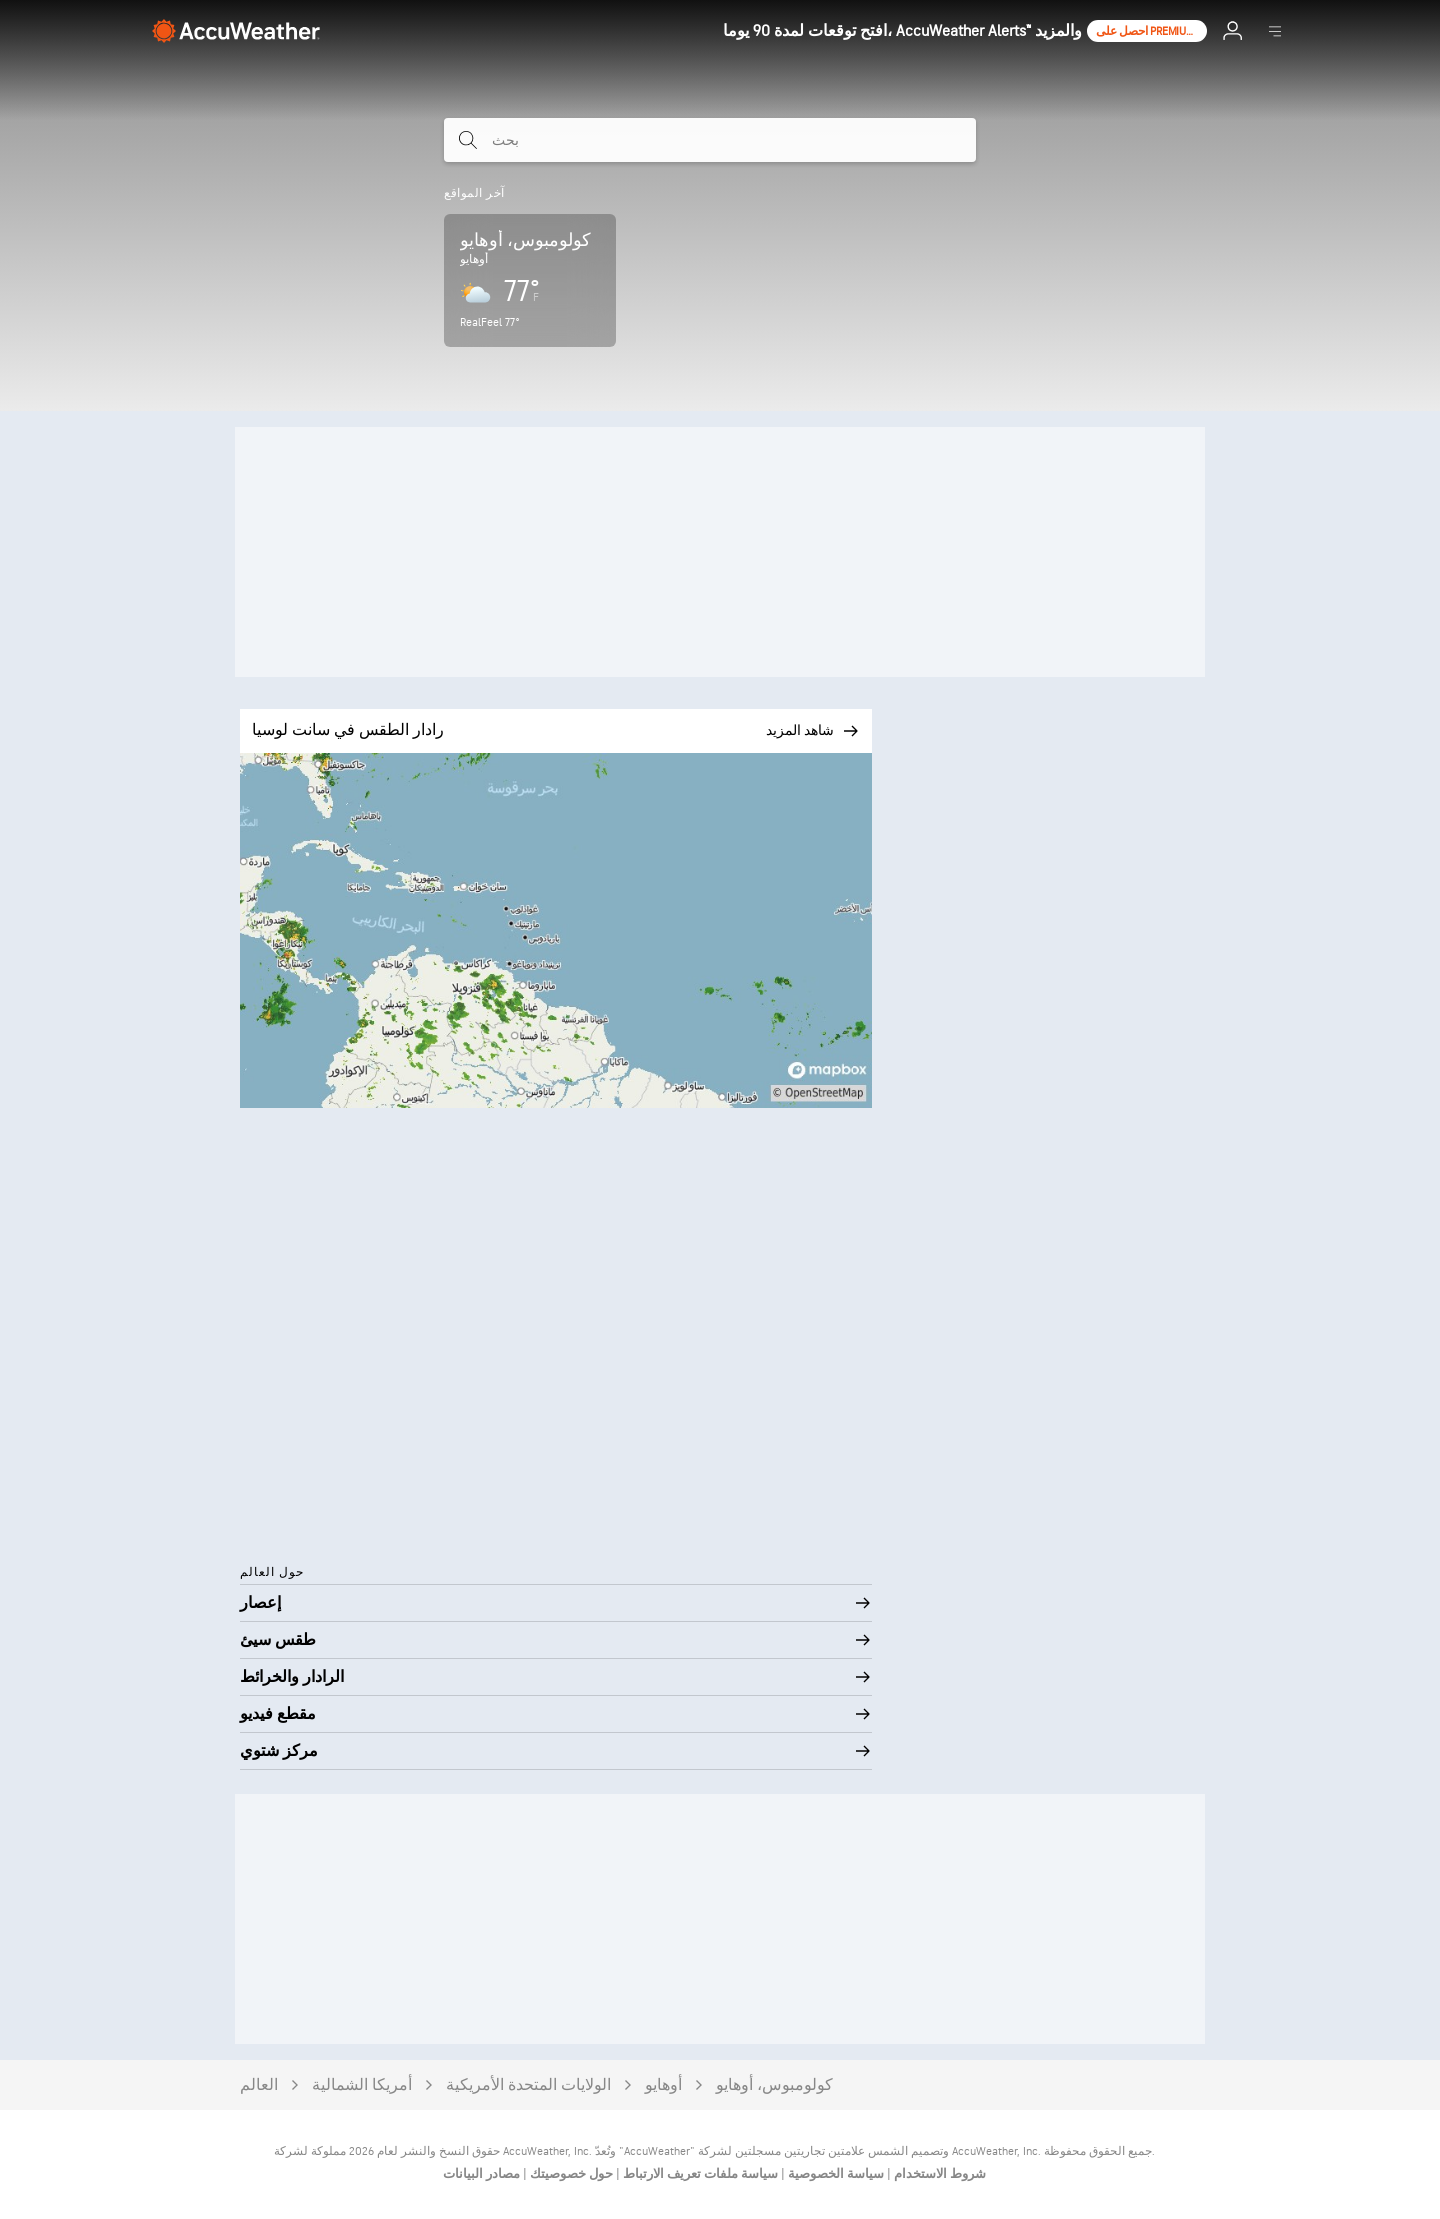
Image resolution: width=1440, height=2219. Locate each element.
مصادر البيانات (481, 2174)
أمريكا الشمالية (362, 2085)
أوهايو (663, 2085)
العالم (259, 2085)
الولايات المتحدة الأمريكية (528, 2085)
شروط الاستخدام (938, 2174)
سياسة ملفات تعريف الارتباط (699, 2174)
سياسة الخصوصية (834, 2174)
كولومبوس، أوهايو (774, 2085)
